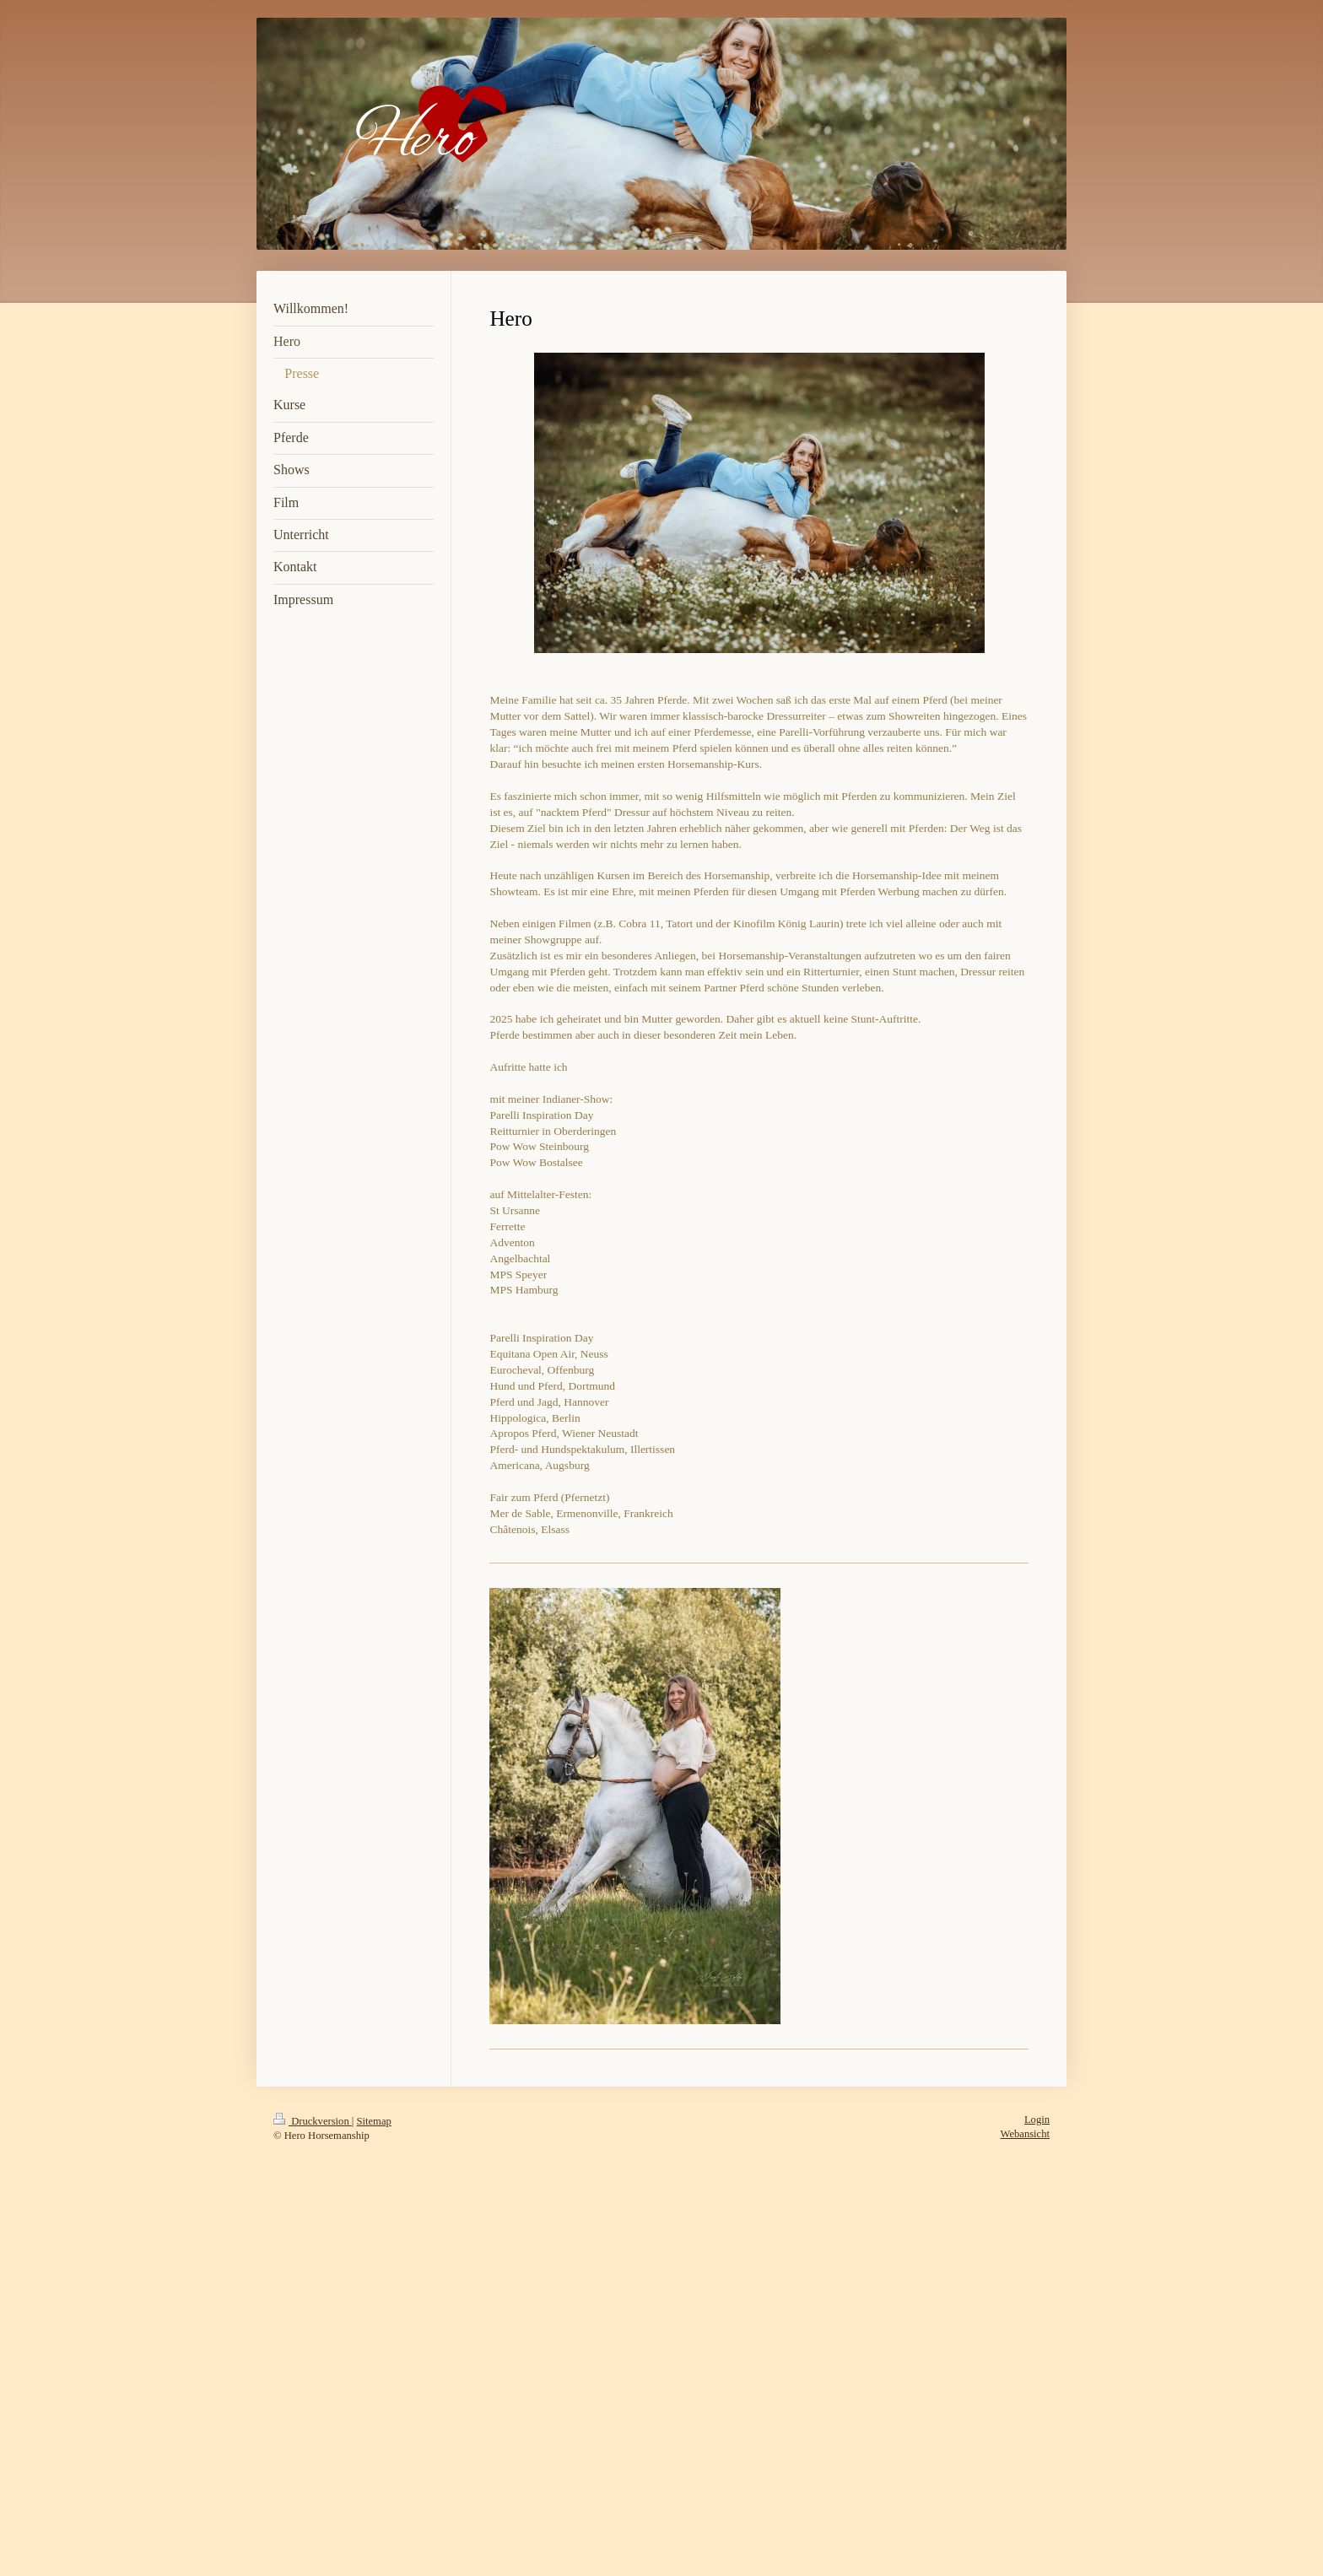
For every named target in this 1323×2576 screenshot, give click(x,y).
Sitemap (374, 2121)
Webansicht (1025, 2134)
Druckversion (312, 2121)
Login (1037, 2119)
